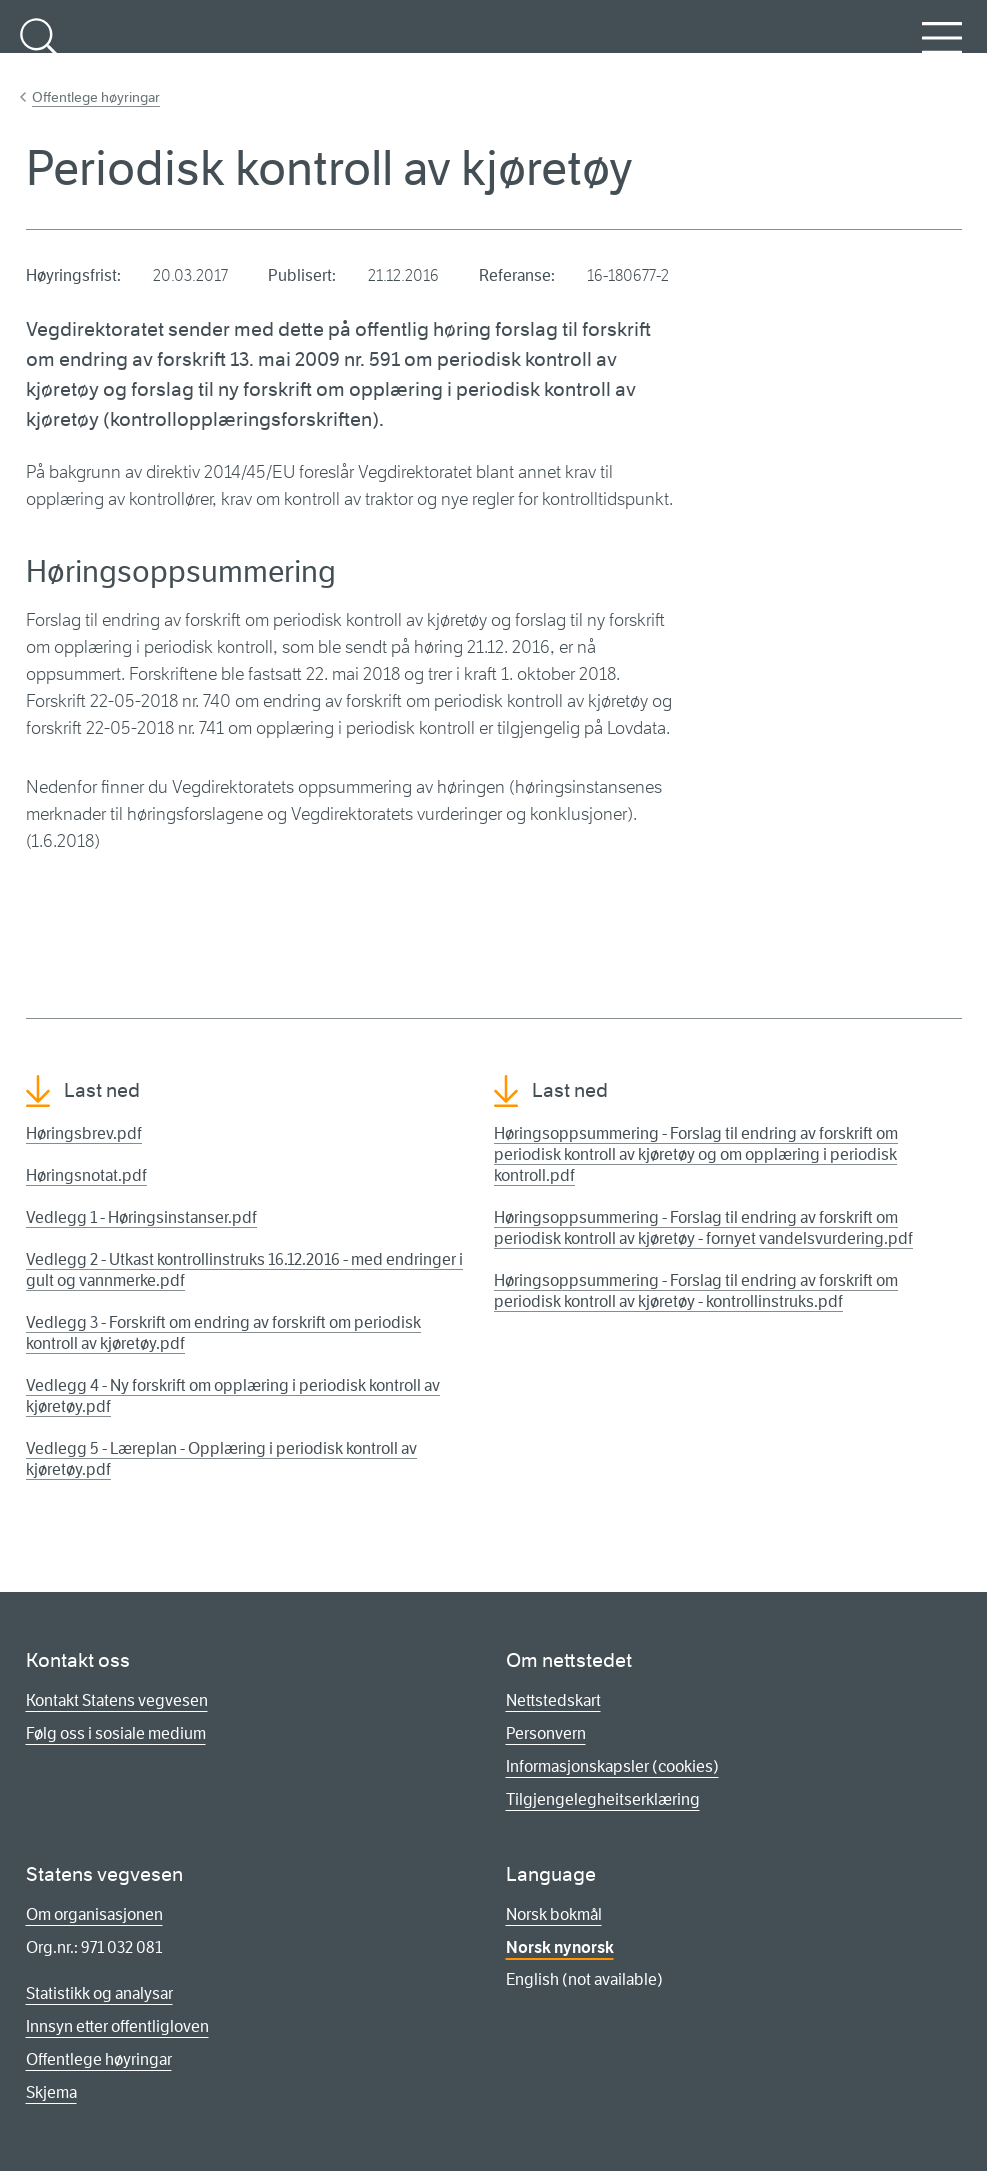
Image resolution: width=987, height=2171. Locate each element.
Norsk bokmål (554, 1914)
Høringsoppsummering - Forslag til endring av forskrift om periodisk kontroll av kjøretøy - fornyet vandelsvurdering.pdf (703, 1228)
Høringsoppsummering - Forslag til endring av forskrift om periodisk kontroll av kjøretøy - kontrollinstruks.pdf (696, 1291)
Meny (942, 49)
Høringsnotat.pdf (86, 1175)
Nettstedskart (553, 1700)
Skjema (51, 2092)
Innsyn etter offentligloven (117, 2026)
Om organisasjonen (94, 1914)
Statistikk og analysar (99, 1993)
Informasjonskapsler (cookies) (612, 1766)
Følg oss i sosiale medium (116, 1733)
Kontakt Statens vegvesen (117, 1700)
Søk (40, 49)
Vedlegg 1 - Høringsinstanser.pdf (141, 1217)
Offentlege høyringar (96, 97)
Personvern (546, 1733)
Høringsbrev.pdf (84, 1133)
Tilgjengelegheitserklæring (603, 1799)
